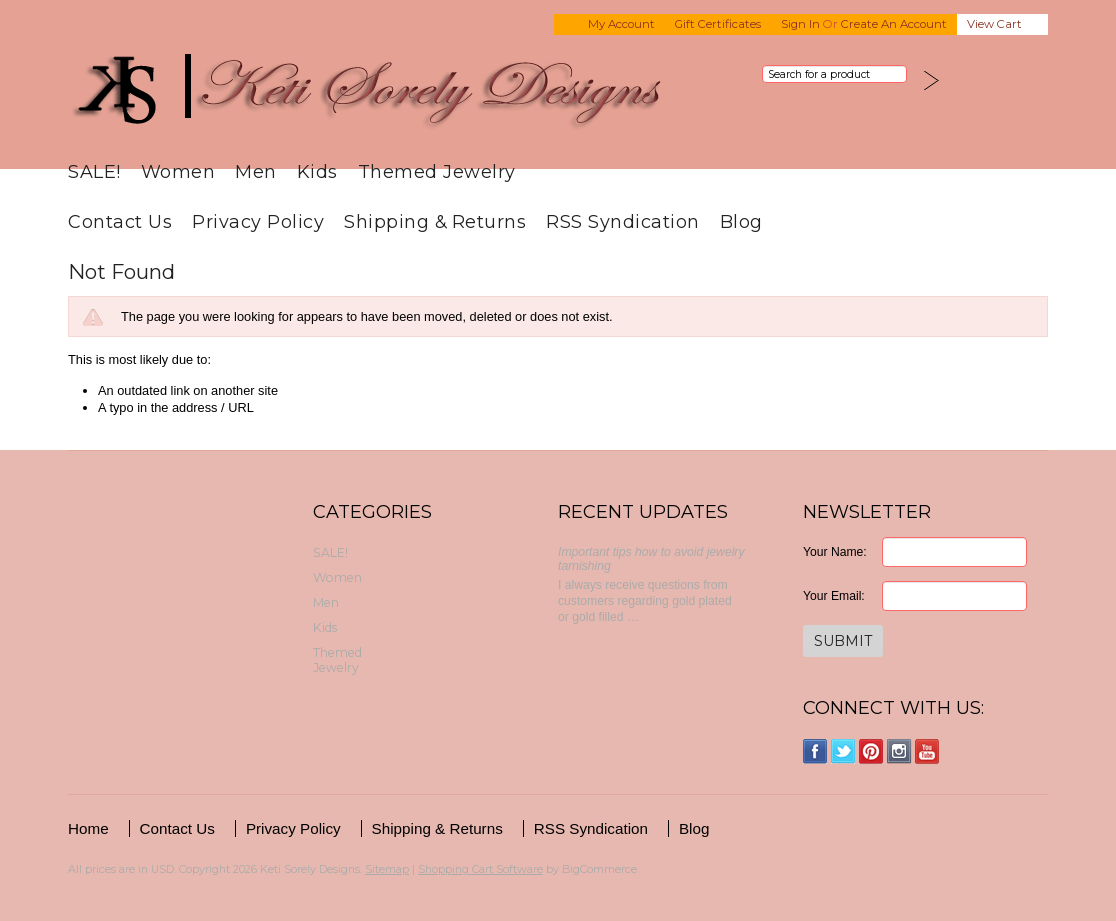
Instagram (899, 751)
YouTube (927, 751)
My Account (621, 24)
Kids (317, 171)
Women (178, 171)
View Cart (994, 24)
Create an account (894, 24)
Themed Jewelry (437, 171)
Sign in (800, 24)
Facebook (815, 751)
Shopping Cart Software (480, 869)
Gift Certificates (718, 24)
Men (256, 171)
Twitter (843, 751)
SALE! (94, 171)
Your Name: (835, 552)
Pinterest (871, 751)
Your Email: (834, 596)
